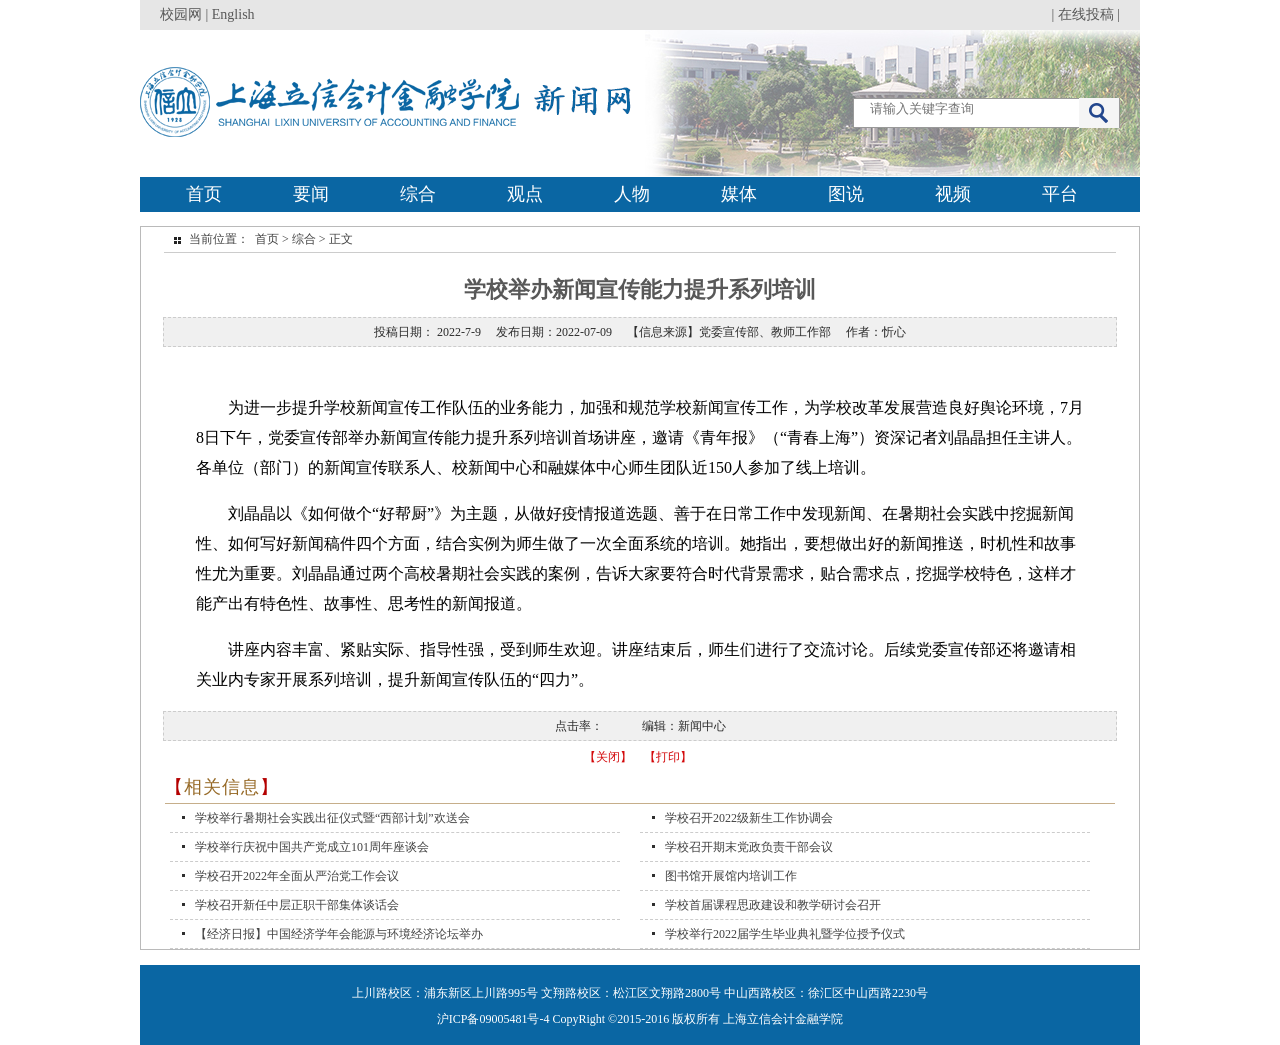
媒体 (739, 194)
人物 (632, 194)
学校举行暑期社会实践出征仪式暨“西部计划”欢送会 (332, 818)
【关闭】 (608, 757)
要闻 (311, 194)
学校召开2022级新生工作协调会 (749, 818)
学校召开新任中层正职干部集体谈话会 (297, 905)
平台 (1060, 194)
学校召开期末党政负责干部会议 (749, 847)
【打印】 (668, 757)
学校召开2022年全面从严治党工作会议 (297, 876)
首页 (204, 194)
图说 (846, 194)
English (233, 14)
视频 (953, 194)
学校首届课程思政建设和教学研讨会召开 (773, 905)
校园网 (181, 14)
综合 (418, 194)
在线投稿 (1086, 14)
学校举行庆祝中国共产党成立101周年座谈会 (312, 847)
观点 (525, 194)
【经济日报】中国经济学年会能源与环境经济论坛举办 (339, 934)
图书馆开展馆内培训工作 (731, 876)
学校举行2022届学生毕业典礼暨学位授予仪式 (785, 934)
